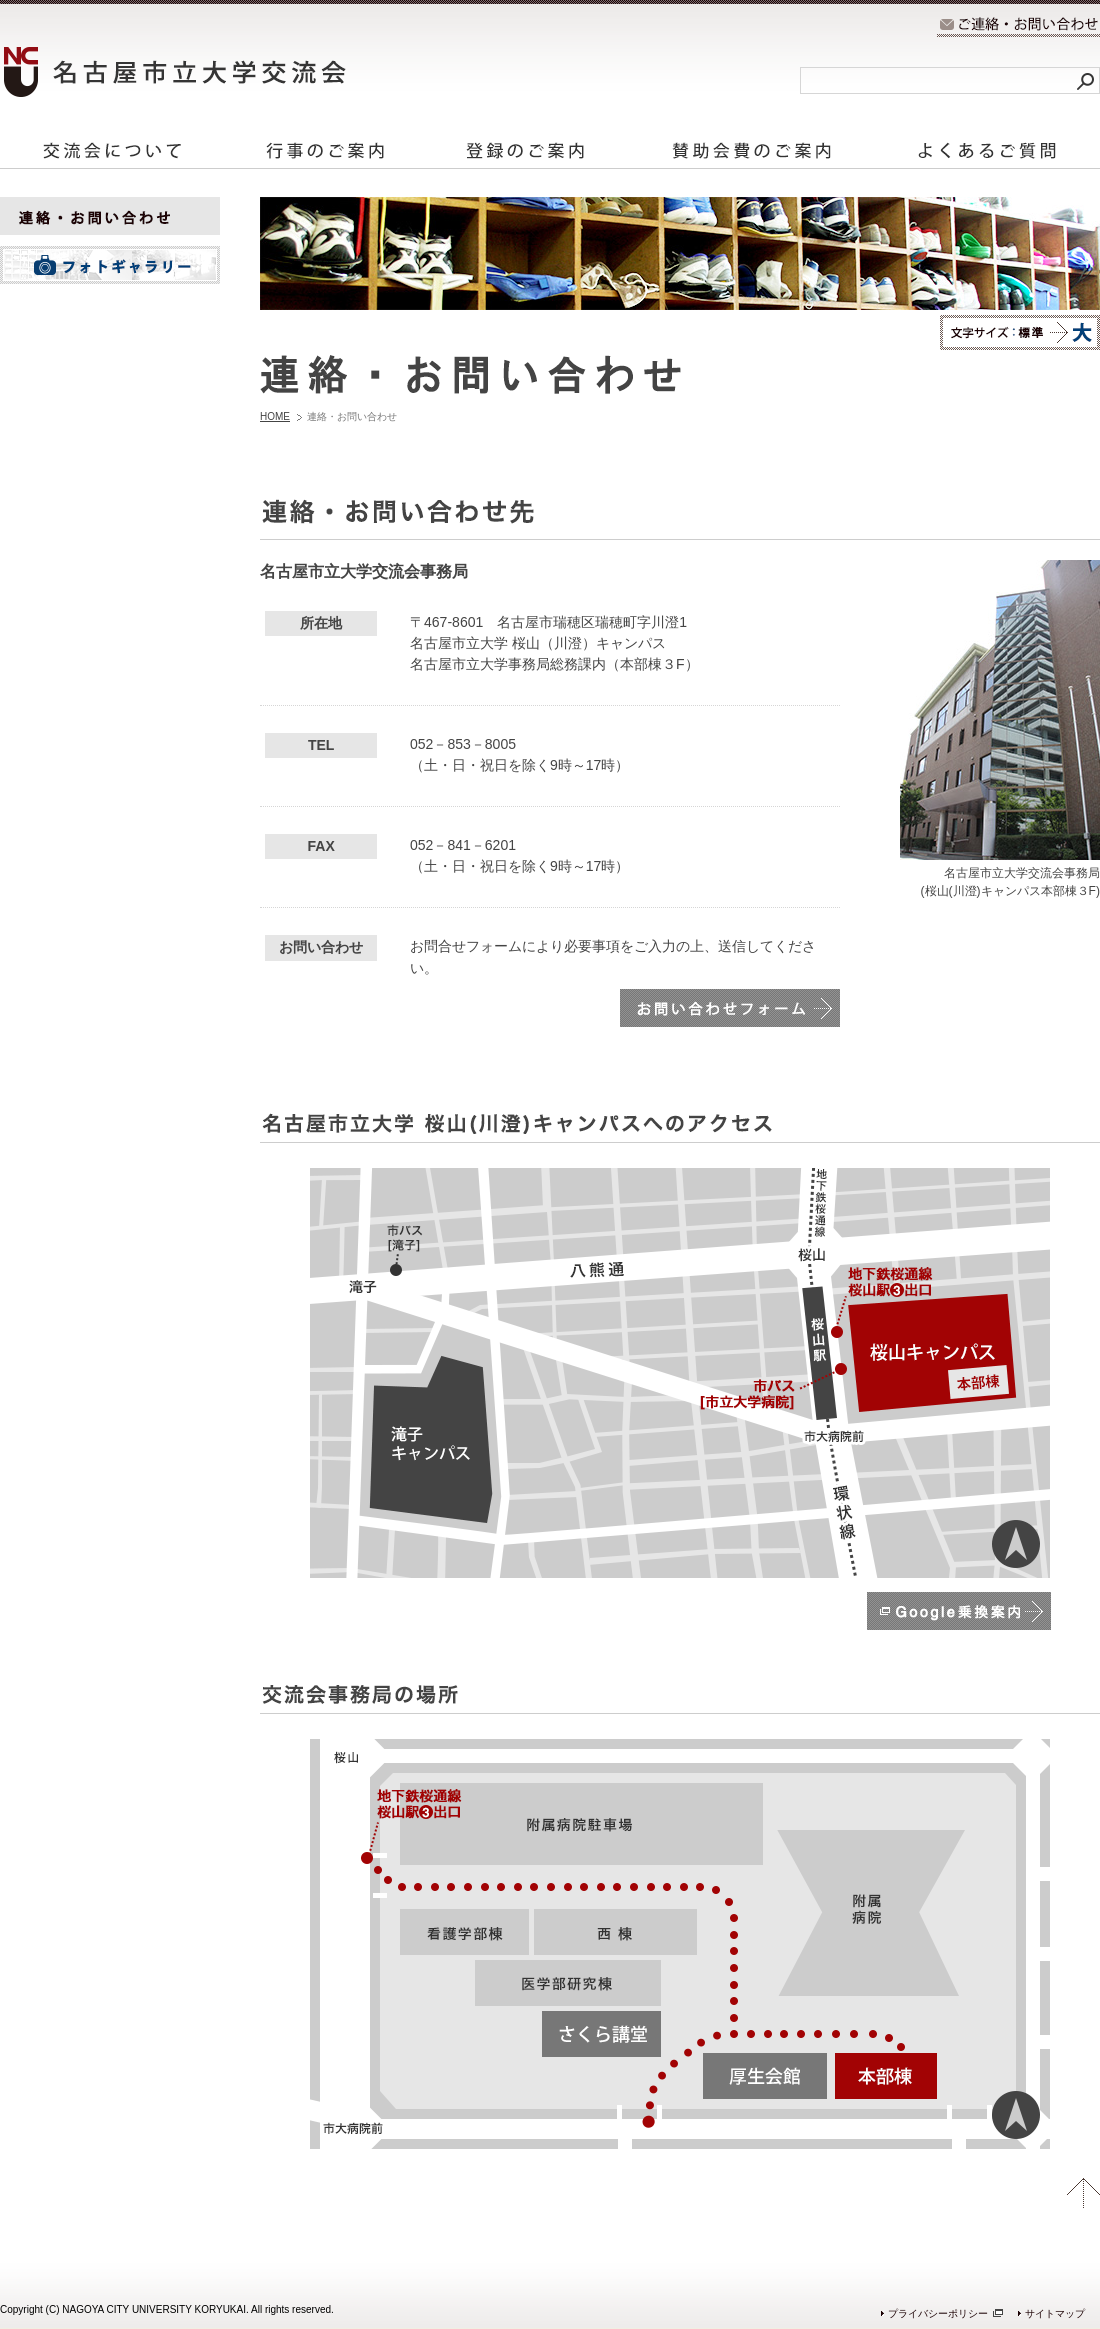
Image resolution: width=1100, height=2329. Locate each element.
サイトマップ (1055, 2313)
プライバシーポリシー (938, 2313)
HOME (275, 416)
